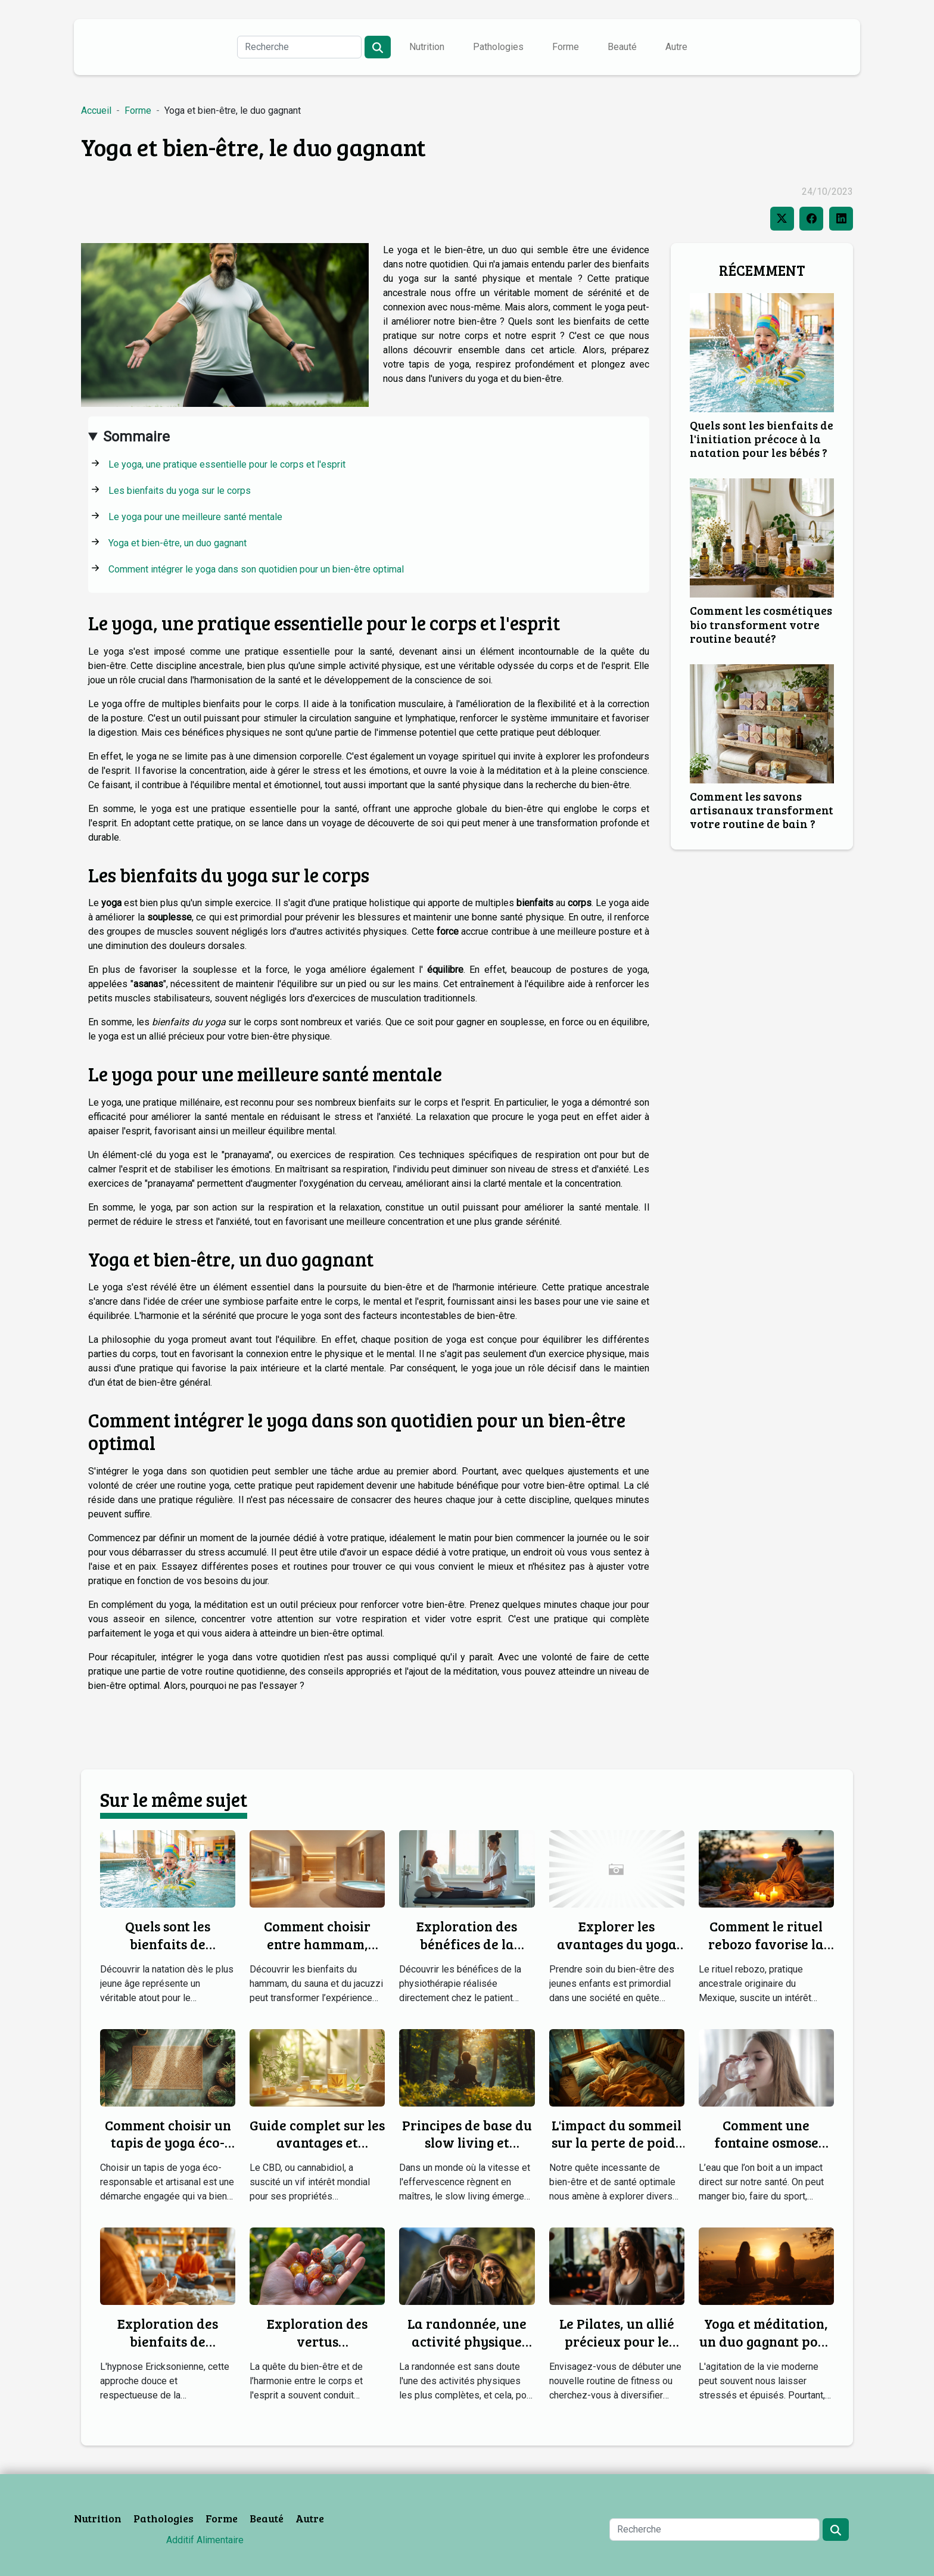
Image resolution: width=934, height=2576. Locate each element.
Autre (676, 46)
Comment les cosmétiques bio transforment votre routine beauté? (761, 623)
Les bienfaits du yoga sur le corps (179, 490)
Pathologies (498, 46)
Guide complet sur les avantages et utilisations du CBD (317, 2142)
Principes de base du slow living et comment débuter (467, 2142)
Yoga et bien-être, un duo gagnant (177, 543)
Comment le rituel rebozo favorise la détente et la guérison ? (766, 1953)
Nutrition (426, 46)
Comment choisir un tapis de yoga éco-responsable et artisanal (168, 2151)
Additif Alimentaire (205, 2540)
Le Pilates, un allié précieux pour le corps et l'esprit (616, 2341)
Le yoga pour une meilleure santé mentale (195, 516)
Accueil (96, 110)
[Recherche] (299, 47)
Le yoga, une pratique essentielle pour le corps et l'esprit (226, 464)
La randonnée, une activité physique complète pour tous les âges (467, 2350)
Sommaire (136, 436)
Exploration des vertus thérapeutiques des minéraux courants (317, 2350)
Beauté (622, 46)
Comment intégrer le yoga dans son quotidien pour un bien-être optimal (256, 569)
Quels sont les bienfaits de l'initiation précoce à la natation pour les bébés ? (761, 438)
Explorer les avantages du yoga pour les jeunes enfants (617, 1953)
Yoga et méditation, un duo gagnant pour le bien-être (766, 2341)
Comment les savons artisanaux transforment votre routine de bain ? (761, 809)
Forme (565, 46)
